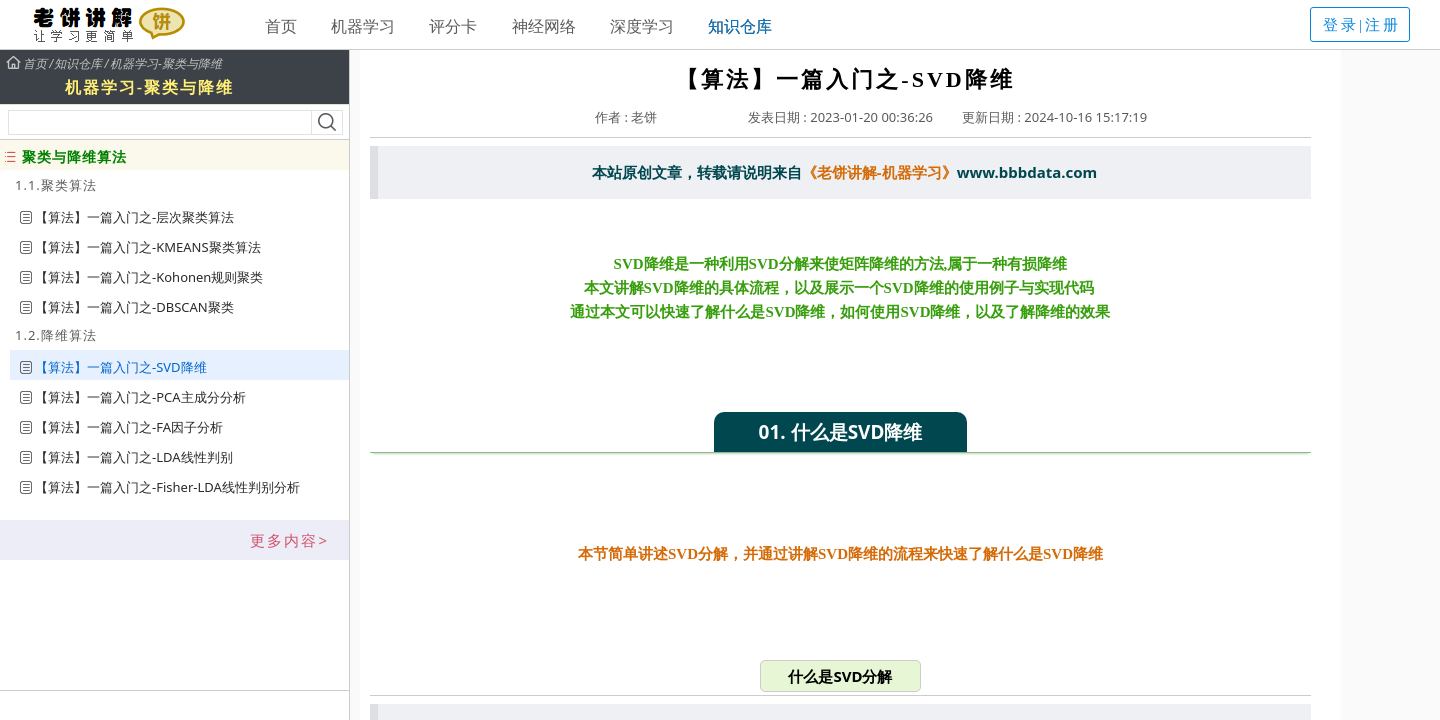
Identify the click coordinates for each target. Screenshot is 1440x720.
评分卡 (453, 26)
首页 (281, 26)
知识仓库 (740, 26)
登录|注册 (1362, 25)
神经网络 (544, 26)
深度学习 (642, 26)
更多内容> (289, 540)
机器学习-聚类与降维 (166, 64)
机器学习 (363, 26)
